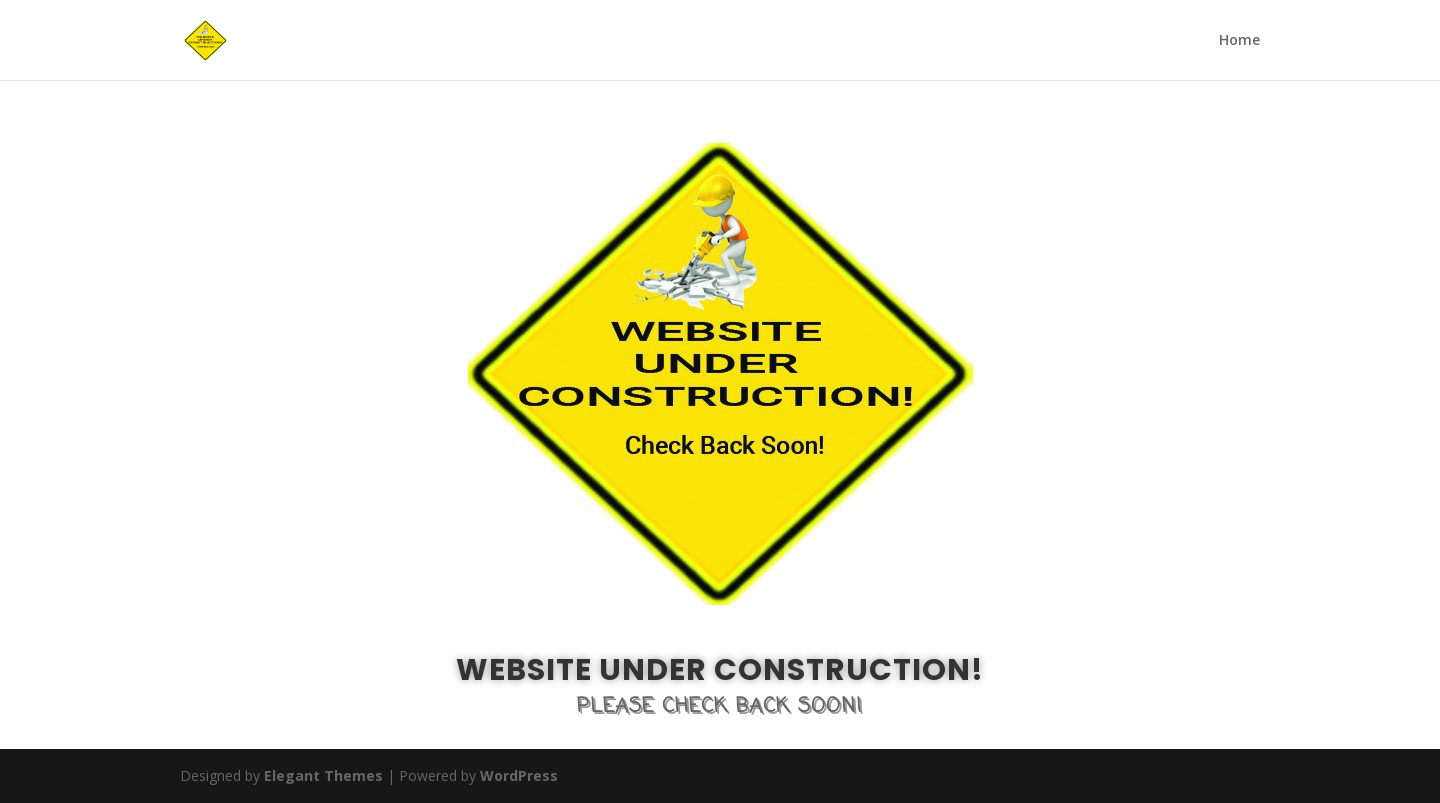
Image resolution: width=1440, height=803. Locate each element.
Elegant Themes (323, 775)
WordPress (519, 775)
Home (1239, 41)
